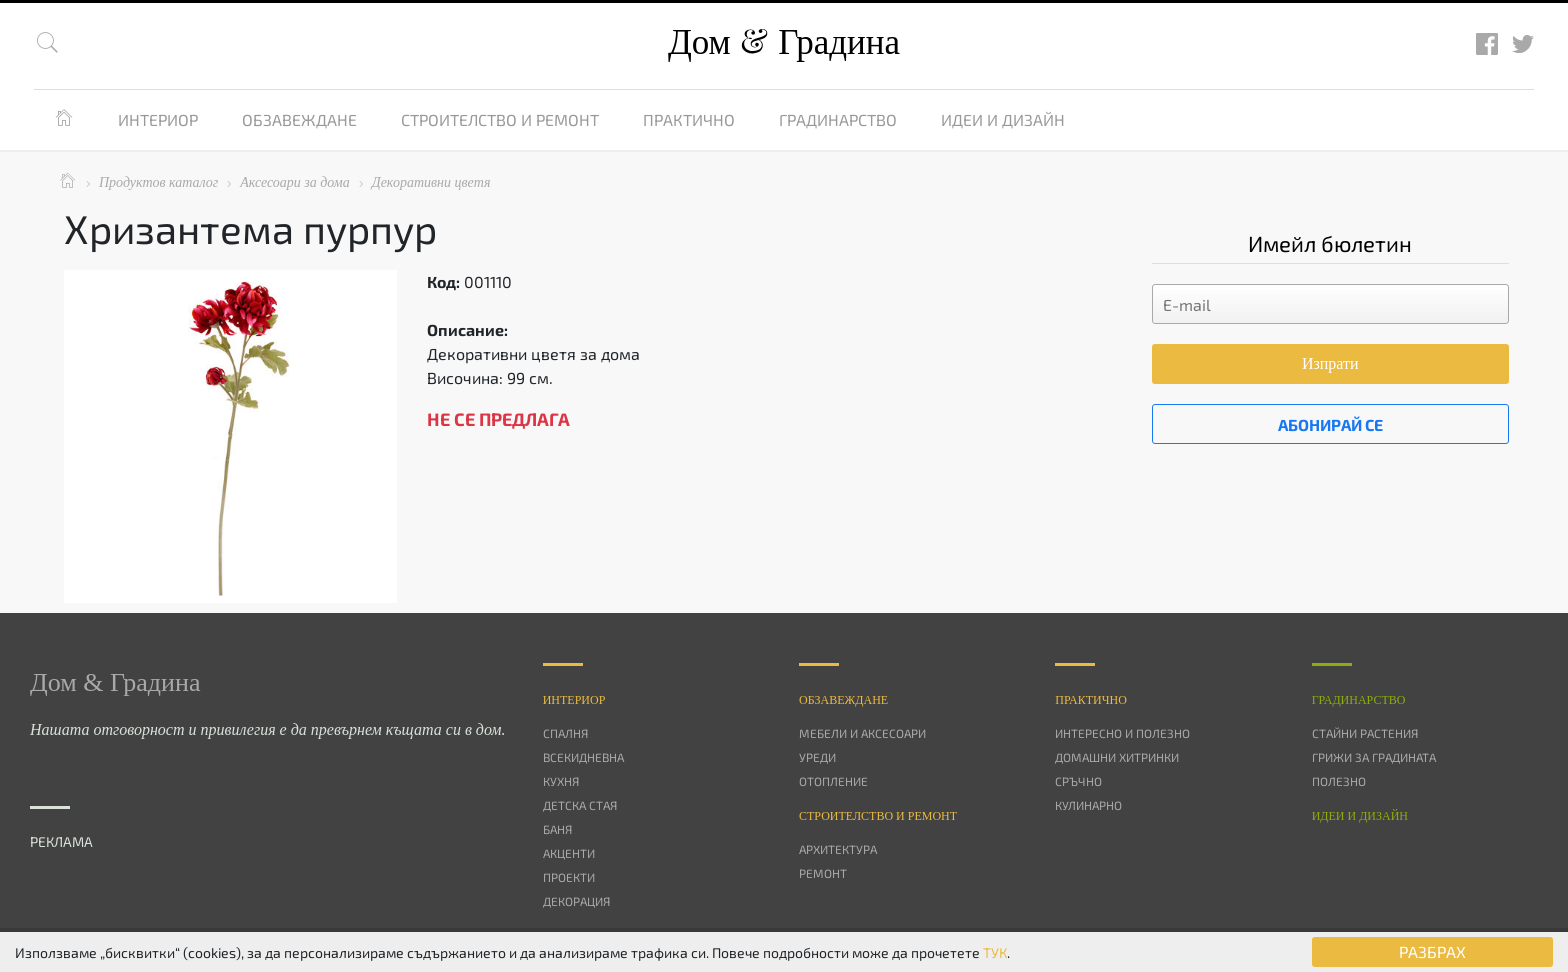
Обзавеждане (299, 119)
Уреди (817, 757)
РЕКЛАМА (61, 841)
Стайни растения (1365, 733)
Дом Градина (784, 42)
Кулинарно (1088, 805)
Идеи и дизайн (1003, 119)
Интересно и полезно (1122, 733)
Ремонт (823, 873)
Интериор (158, 119)
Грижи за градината (1374, 757)
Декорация (576, 901)
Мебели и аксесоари (862, 733)
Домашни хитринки (1117, 757)
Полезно (1339, 781)
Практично (689, 119)
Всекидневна (583, 757)
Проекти (569, 877)
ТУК (995, 952)
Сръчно (1078, 781)
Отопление (833, 781)
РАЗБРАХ (1432, 951)
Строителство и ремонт (500, 119)
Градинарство (838, 119)
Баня (557, 829)
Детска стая (580, 805)
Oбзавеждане (843, 700)
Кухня (561, 781)
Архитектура (838, 849)
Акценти (569, 853)
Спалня (565, 733)
